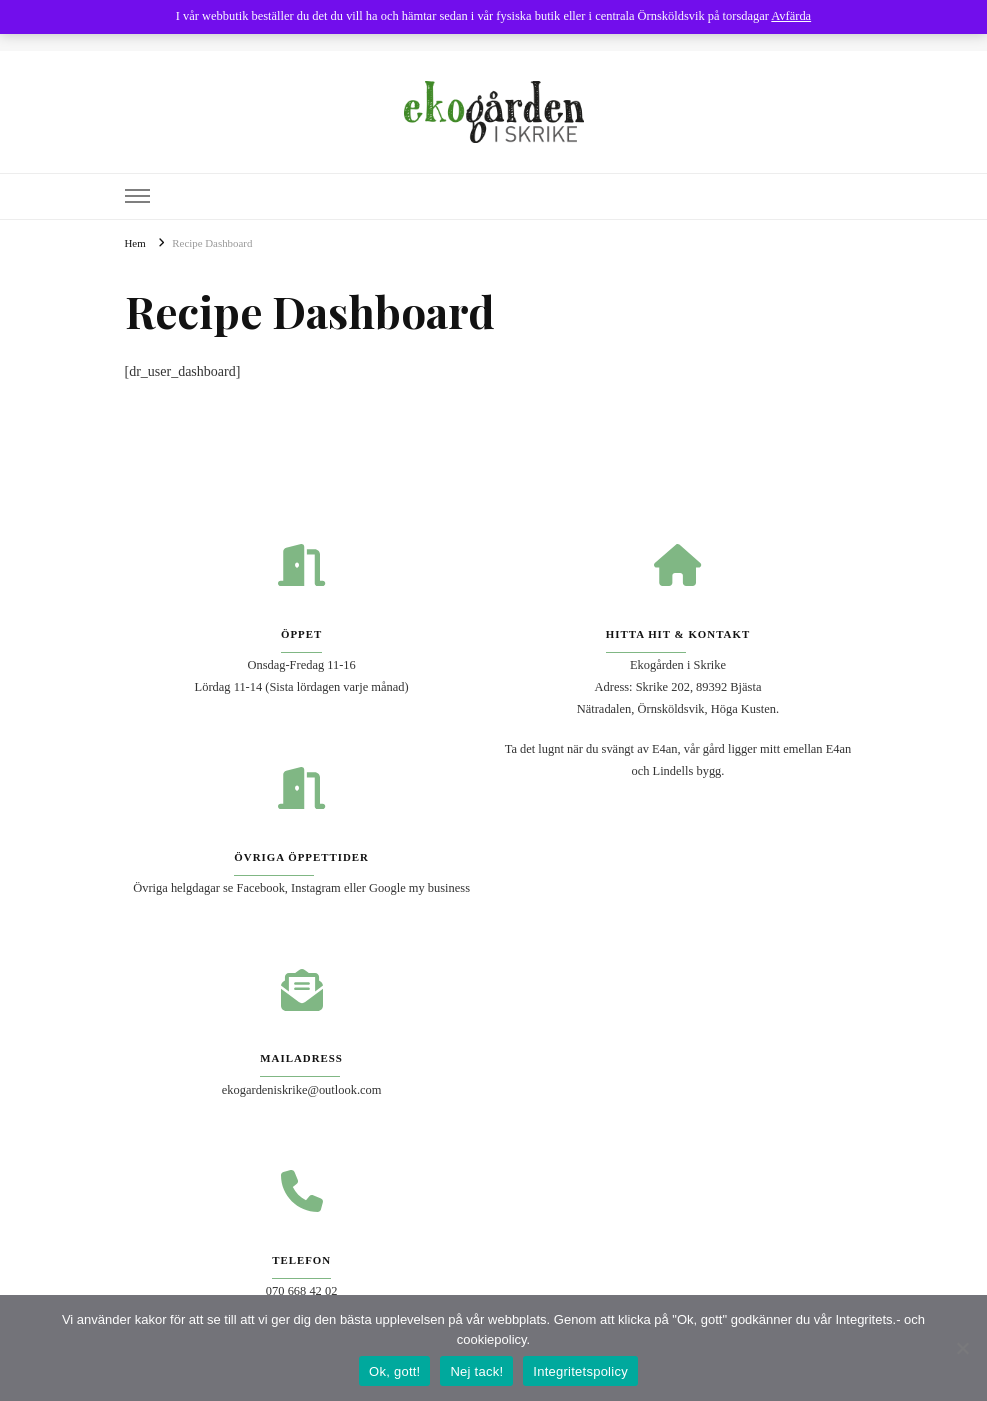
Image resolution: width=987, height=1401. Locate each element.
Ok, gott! (394, 1371)
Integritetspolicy (580, 1371)
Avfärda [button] (791, 16)
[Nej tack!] (962, 1348)
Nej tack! (476, 1371)
